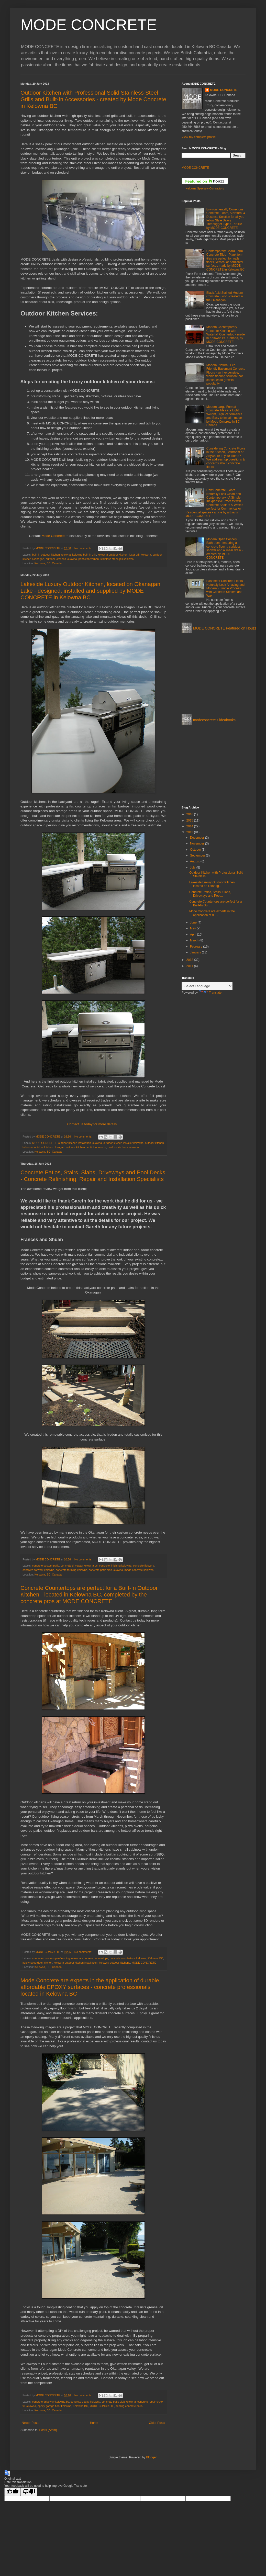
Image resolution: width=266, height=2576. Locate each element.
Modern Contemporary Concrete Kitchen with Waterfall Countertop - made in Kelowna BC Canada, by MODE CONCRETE (225, 334)
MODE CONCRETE (88, 24)
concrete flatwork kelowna (38, 1569)
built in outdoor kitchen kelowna (51, 554)
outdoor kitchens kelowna (61, 558)
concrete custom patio (45, 1565)
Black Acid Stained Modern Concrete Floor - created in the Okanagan (224, 296)
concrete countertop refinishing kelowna (56, 1958)
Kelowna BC (155, 1958)
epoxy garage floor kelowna (54, 2406)
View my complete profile (199, 137)
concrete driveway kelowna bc (79, 1565)
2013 (190, 832)
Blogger (151, 2457)
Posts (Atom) (48, 2430)
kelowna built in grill (84, 554)
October (196, 849)
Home (94, 2423)
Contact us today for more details (92, 1124)
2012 (190, 960)
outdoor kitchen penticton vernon (86, 1147)
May (193, 928)
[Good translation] (12, 2492)
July (193, 867)
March (194, 940)
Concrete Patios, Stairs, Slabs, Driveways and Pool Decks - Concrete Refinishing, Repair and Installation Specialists (92, 1175)
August (195, 861)
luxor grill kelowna (140, 554)
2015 (190, 820)
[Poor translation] (29, 2492)
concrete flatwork (143, 1565)
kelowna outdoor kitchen (112, 554)
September (198, 855)
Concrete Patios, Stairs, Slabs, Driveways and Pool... (210, 893)
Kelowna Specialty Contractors (205, 188)
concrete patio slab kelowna (106, 1569)
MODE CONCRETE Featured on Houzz (224, 628)
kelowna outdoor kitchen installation (75, 1962)
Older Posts (157, 2423)
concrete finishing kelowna (115, 1565)
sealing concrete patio (129, 2406)
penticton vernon (89, 558)
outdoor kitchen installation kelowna (80, 1142)
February (196, 946)
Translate (210, 992)
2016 (190, 814)
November (197, 843)
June (193, 922)
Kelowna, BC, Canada (48, 563)
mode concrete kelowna (139, 1569)
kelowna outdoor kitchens (114, 1962)
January (196, 952)
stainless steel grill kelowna (117, 558)
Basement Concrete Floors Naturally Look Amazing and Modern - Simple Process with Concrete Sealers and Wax (225, 588)
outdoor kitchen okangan (49, 1147)
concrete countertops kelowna (128, 1958)
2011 (190, 966)
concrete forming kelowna (71, 1569)
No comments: (83, 548)
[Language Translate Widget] (207, 986)
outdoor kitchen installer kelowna (123, 1142)
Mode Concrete (53, 536)
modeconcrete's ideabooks (214, 720)
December (197, 837)
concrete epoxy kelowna (85, 2401)
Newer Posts (30, 2423)
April (193, 934)
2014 (190, 826)
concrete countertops (95, 1958)
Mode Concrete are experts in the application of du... (212, 913)
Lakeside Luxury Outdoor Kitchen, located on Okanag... (212, 884)
